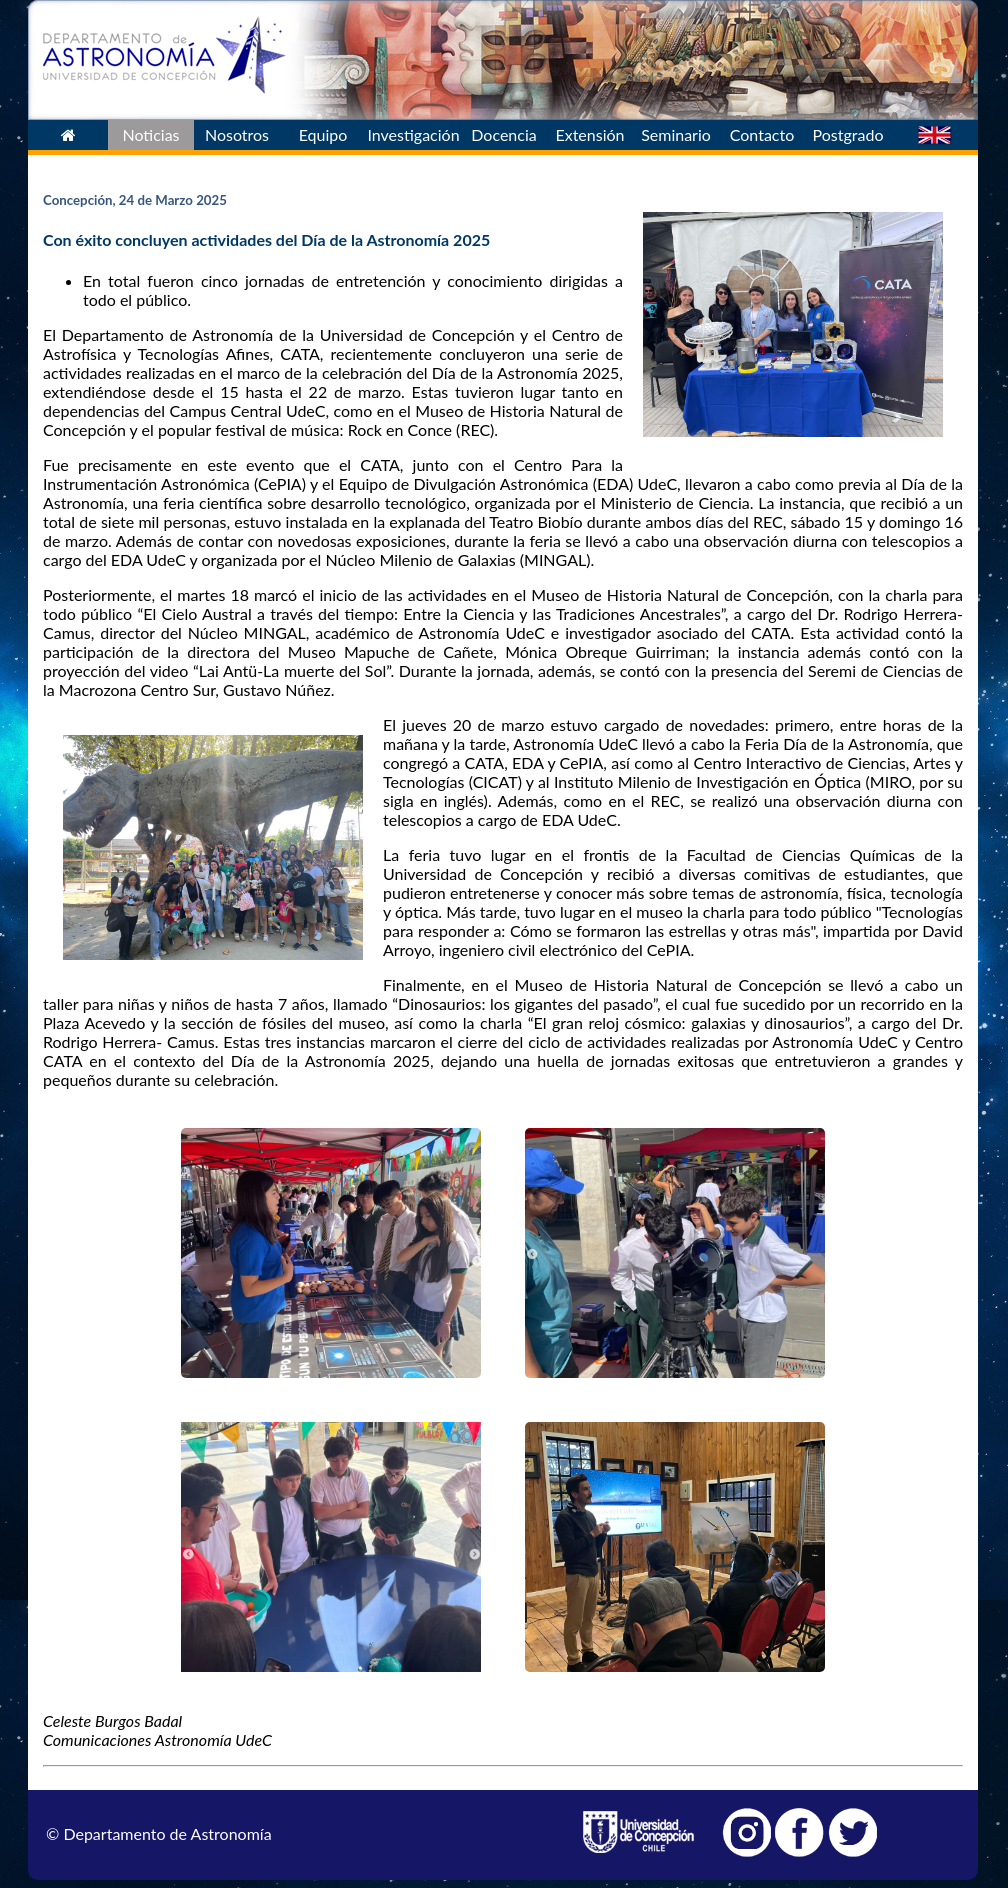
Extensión (589, 134)
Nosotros (237, 134)
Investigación (413, 134)
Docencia (503, 134)
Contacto (762, 134)
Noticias (150, 134)
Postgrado (848, 134)
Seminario (676, 134)
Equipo (323, 134)
